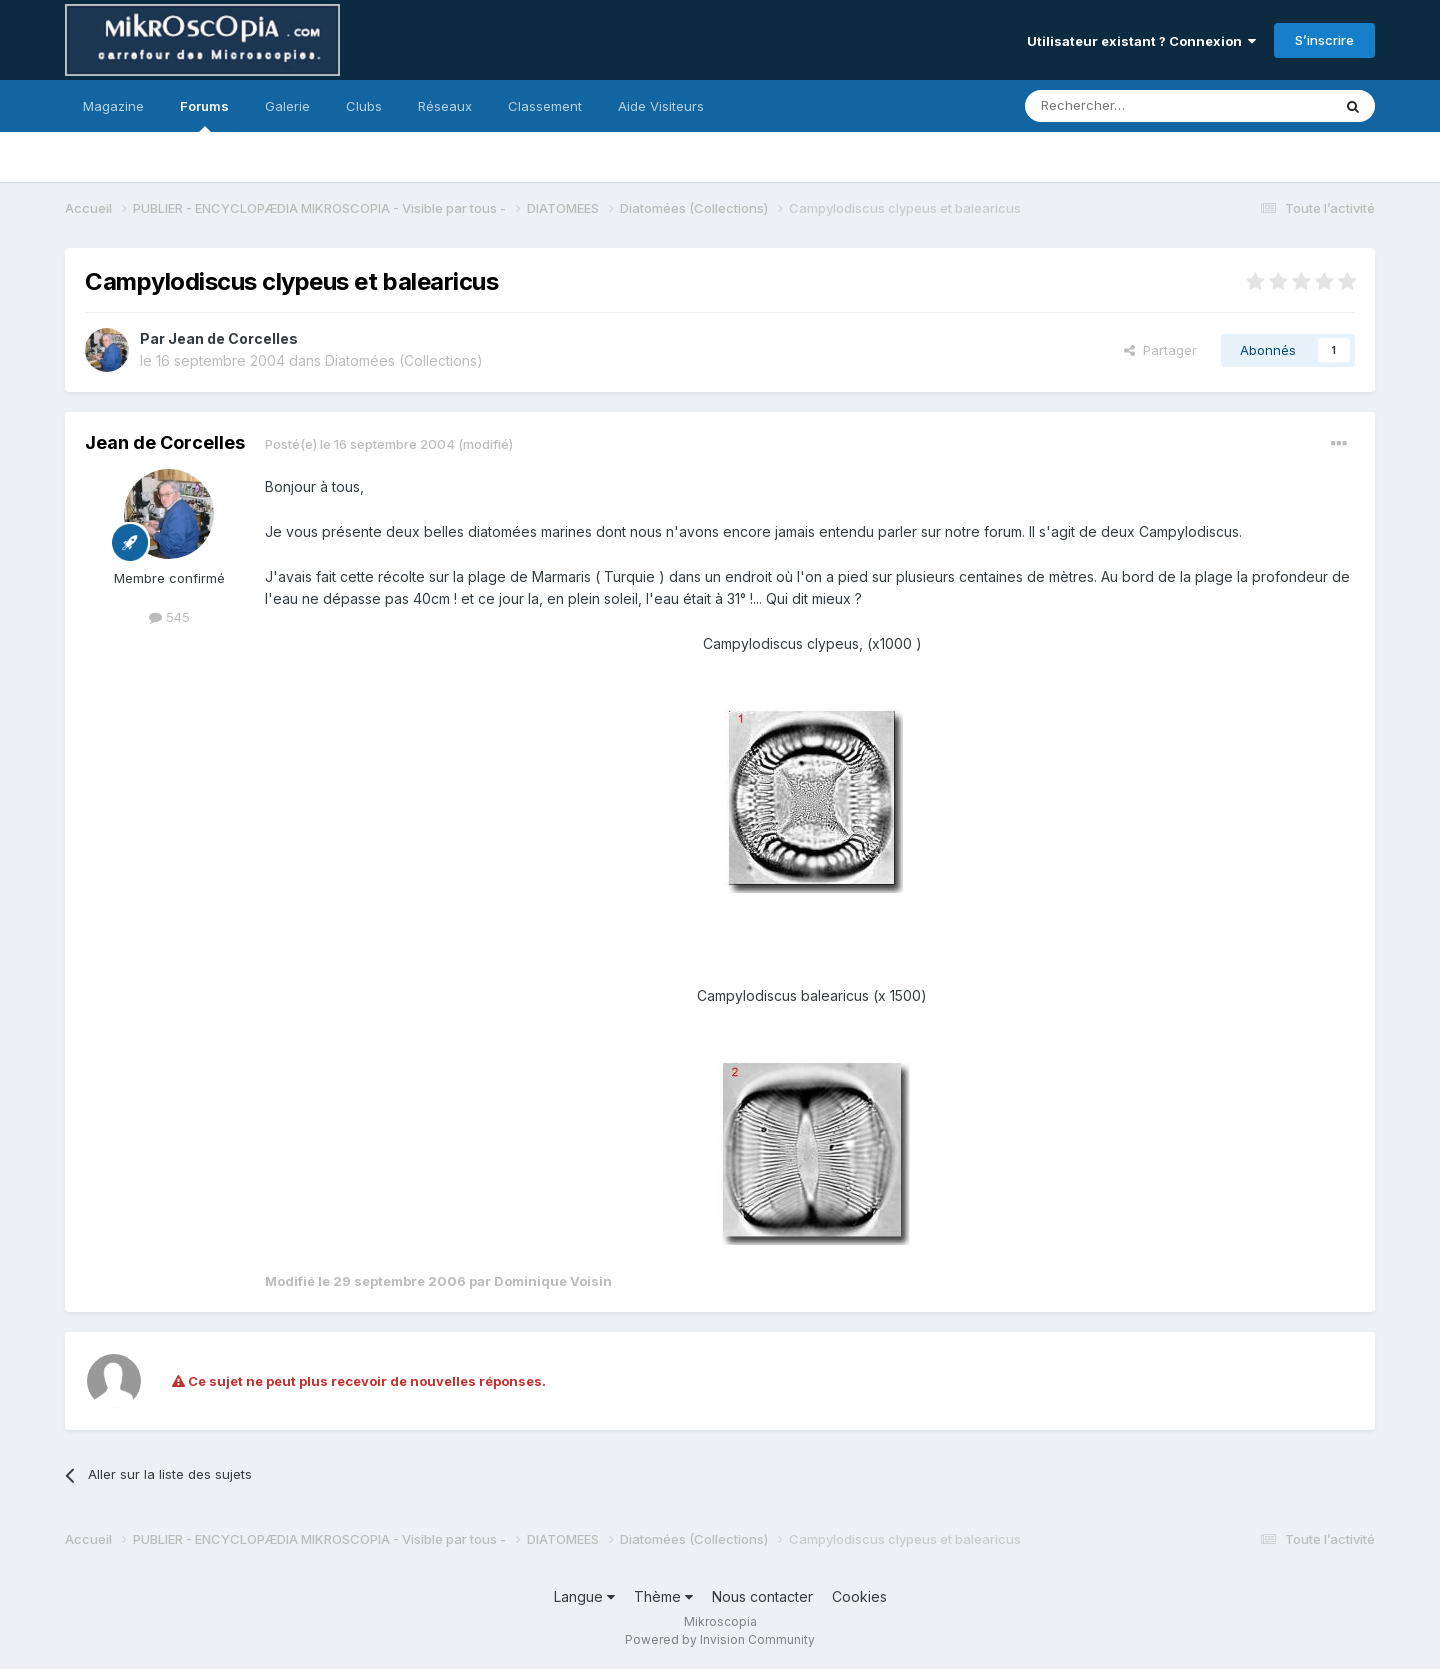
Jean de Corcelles (233, 338)
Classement (545, 106)
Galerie (287, 106)
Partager (1160, 350)
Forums (204, 115)
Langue (584, 1596)
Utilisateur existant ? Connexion (1141, 41)
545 (169, 617)
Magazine (113, 106)
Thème (663, 1596)
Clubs (364, 106)
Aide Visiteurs (661, 106)
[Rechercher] (1134, 106)
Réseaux (445, 106)
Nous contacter (762, 1596)
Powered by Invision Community (720, 1639)
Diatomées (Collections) (404, 360)
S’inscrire (1324, 40)
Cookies (859, 1596)
